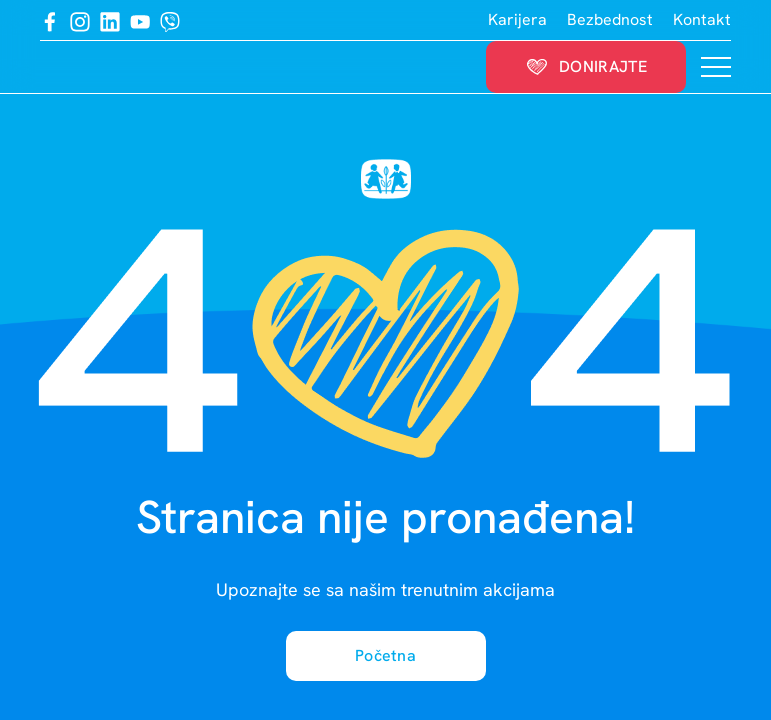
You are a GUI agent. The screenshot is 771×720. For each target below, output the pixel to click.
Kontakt (702, 19)
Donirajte (586, 66)
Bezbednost (610, 19)
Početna (385, 655)
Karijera (517, 19)
